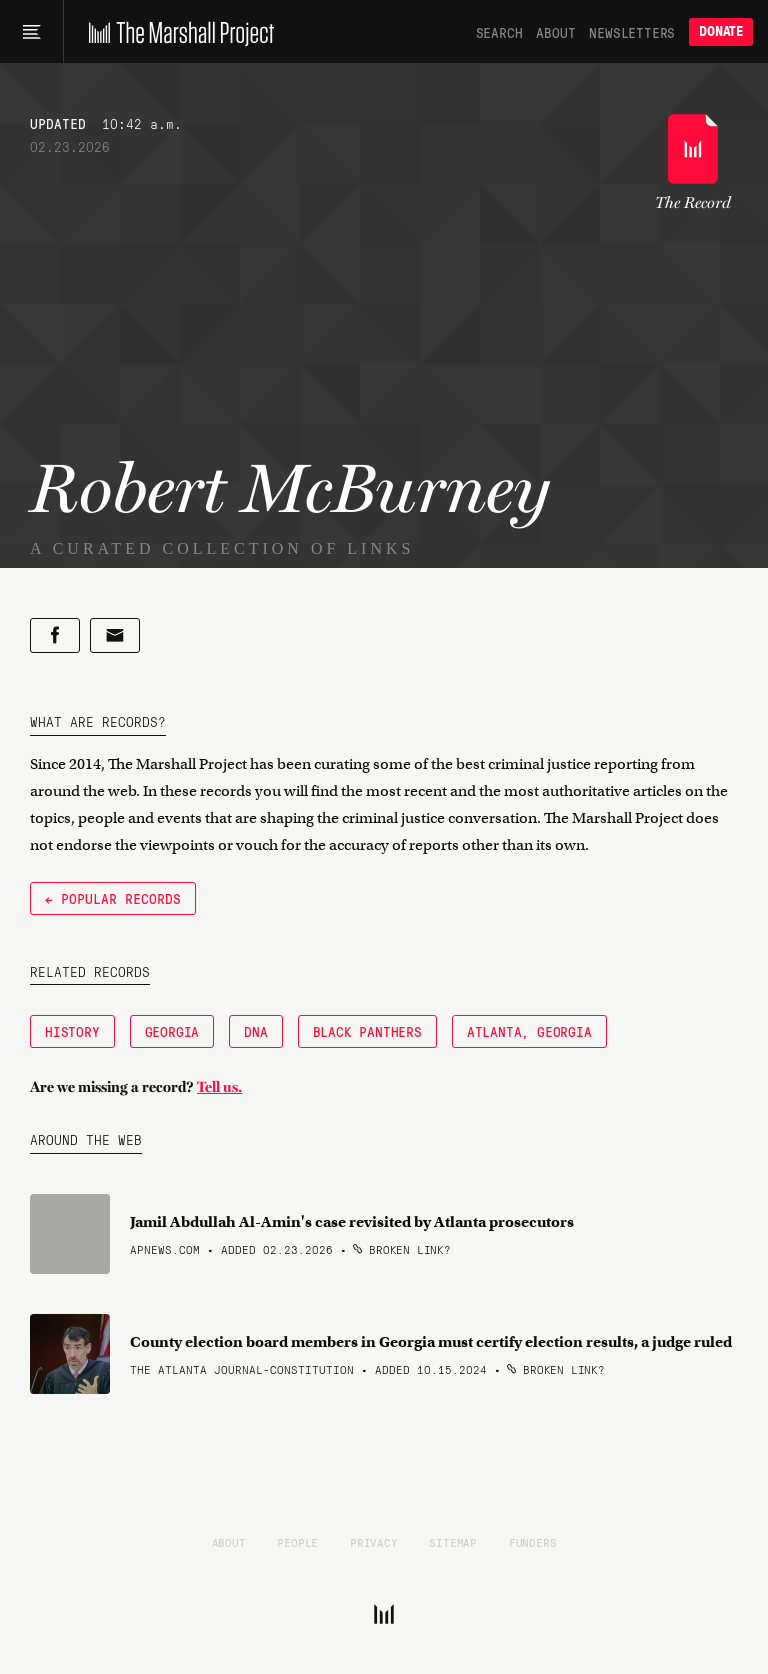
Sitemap (453, 1542)
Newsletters (632, 32)
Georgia (172, 1031)
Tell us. (219, 1087)
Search (499, 32)
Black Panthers (367, 1031)
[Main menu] (31, 32)
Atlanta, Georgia (529, 1031)
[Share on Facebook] (55, 635)
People (297, 1542)
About (555, 32)
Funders (533, 1542)
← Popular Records (113, 898)
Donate (721, 31)
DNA (255, 1031)
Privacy (374, 1542)
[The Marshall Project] (176, 32)
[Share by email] (115, 635)
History (72, 1031)
